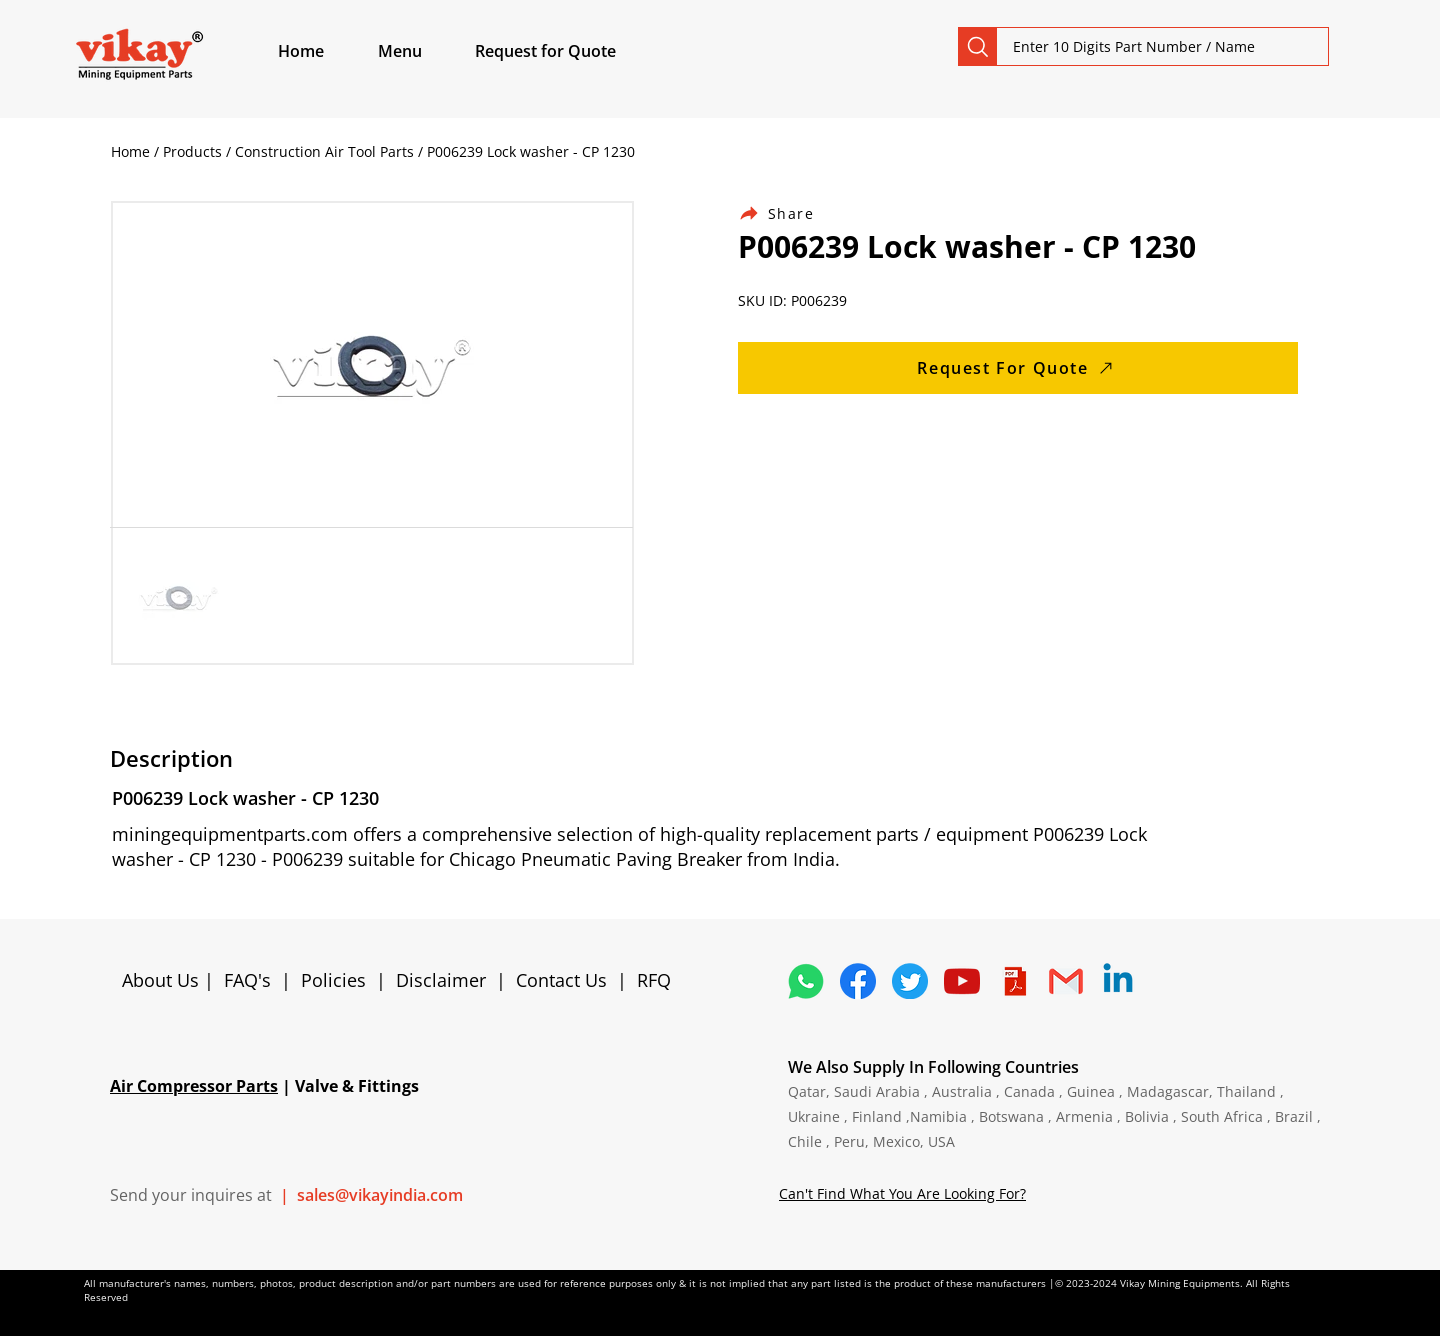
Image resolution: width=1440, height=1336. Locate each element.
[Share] (788, 213)
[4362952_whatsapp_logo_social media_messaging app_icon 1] (806, 981)
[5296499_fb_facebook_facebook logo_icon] (858, 981)
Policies (333, 980)
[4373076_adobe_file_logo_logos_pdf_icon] (1014, 981)
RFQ (654, 980)
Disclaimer (446, 980)
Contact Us (561, 980)
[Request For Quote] (1018, 368)
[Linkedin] (1118, 981)
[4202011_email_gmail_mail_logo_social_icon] (1066, 981)
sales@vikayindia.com (380, 1195)
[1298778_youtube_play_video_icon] (962, 981)
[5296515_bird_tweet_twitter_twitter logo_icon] (910, 981)
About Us (163, 980)
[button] (423, 51)
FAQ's (247, 980)
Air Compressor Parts (194, 1086)
